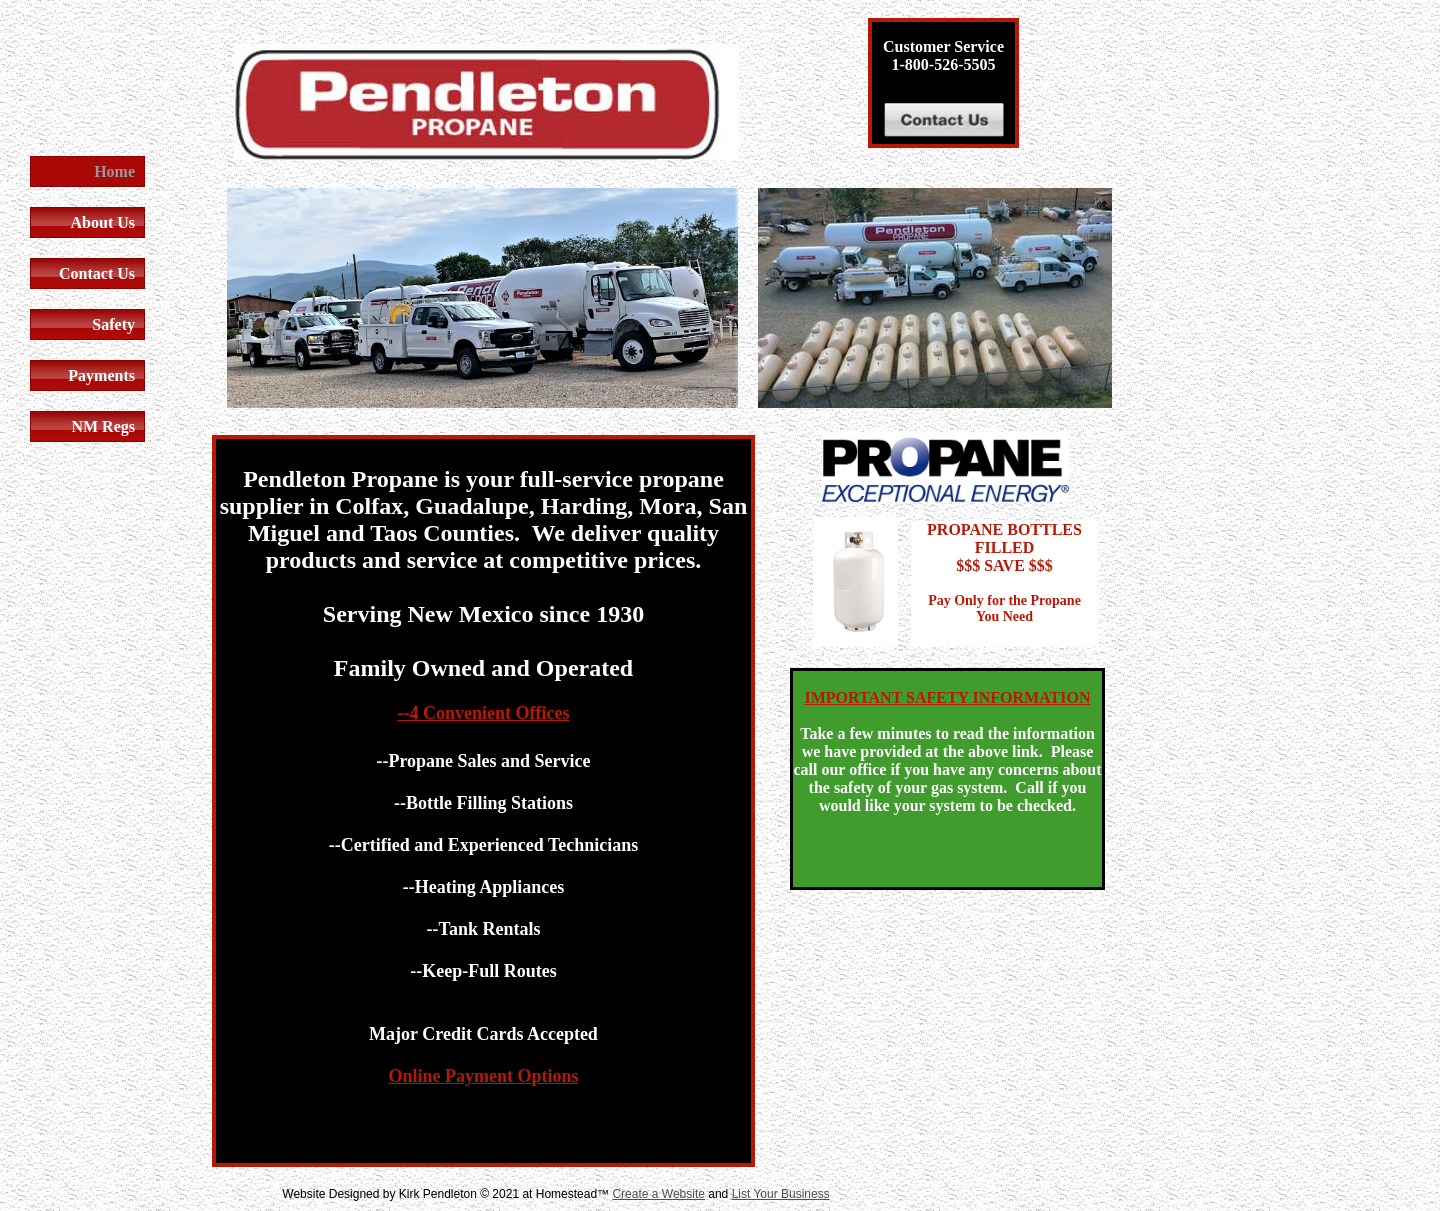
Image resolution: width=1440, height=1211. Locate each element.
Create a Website (658, 1194)
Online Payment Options (483, 1076)
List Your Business (781, 1194)
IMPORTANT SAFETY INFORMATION (948, 697)
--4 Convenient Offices (484, 713)
